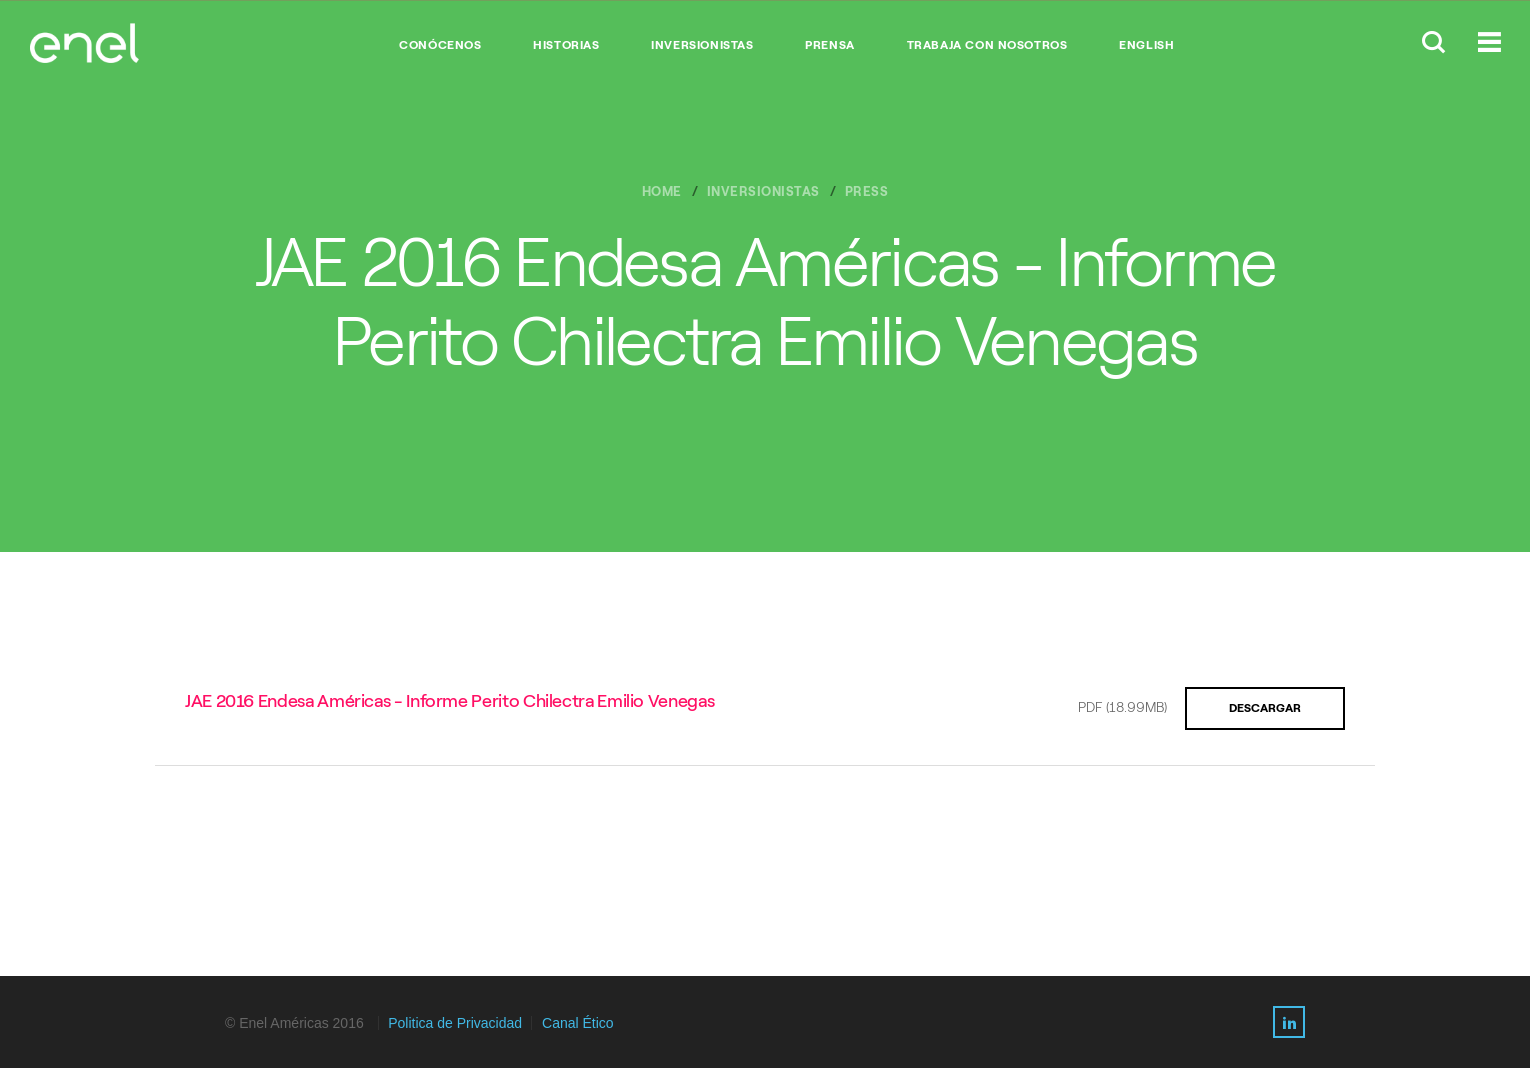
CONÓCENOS (440, 45)
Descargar (1265, 708)
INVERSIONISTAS (702, 45)
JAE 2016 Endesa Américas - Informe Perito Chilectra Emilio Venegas (449, 701)
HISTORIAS (566, 45)
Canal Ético (578, 1023)
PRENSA (830, 45)
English (1146, 45)
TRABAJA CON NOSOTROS (987, 45)
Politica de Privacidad (455, 1023)
